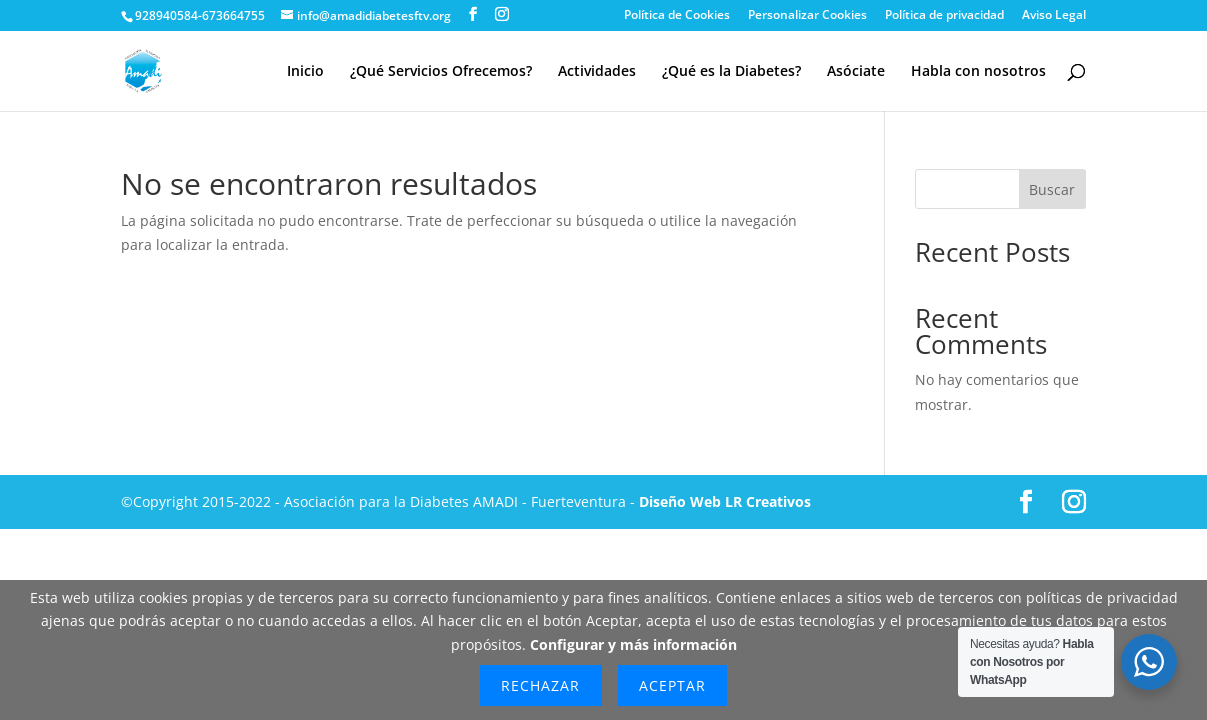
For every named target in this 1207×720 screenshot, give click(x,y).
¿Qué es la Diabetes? (731, 72)
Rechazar (540, 685)
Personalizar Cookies (807, 16)
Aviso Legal (1054, 16)
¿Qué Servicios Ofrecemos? (441, 72)
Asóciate (856, 72)
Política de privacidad (944, 16)
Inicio (305, 72)
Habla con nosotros (978, 72)
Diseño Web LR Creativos (725, 501)
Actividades (597, 72)
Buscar (1052, 189)
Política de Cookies (677, 16)
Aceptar (672, 685)
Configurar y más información (633, 644)
